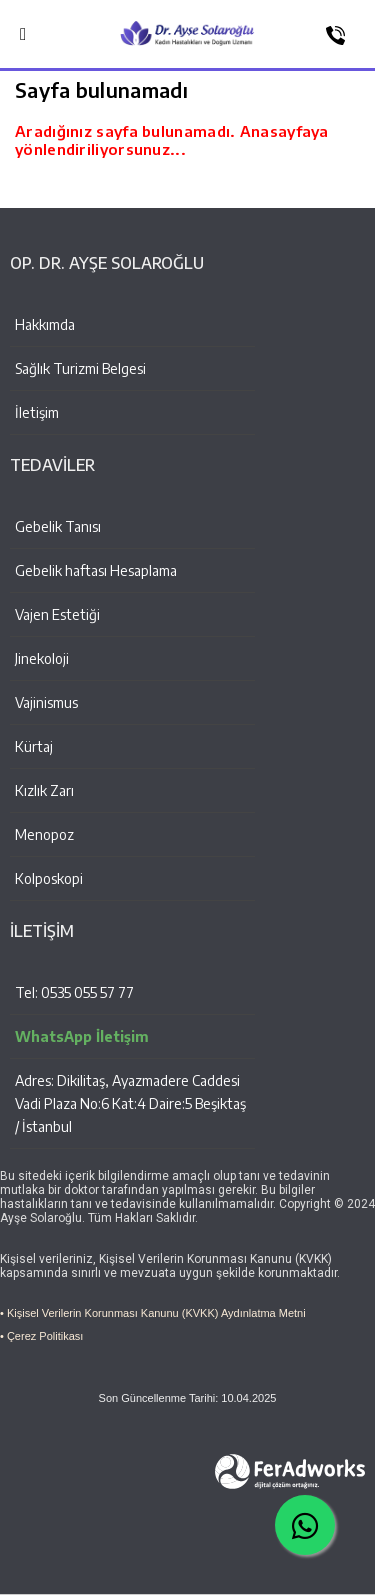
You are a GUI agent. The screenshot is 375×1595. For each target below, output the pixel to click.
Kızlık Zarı (44, 790)
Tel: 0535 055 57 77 (74, 992)
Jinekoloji (42, 658)
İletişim (37, 412)
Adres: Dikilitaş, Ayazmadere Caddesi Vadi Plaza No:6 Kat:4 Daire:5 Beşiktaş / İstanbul (130, 1103)
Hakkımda (45, 324)
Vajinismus (46, 702)
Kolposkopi (49, 878)
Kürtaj (34, 746)
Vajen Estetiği (57, 614)
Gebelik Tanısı (58, 526)
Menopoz (44, 834)
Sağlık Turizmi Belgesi (80, 368)
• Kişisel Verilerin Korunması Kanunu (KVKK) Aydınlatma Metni (153, 1313)
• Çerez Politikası (41, 1336)
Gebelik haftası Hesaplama (96, 570)
